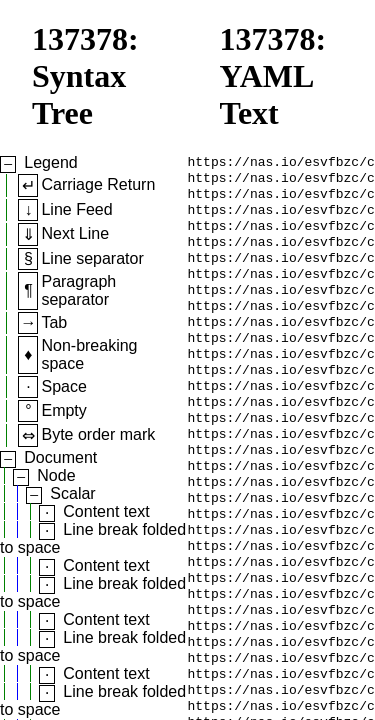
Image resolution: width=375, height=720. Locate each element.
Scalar (72, 493)
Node (56, 475)
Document (60, 457)
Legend (50, 162)
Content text (106, 511)
